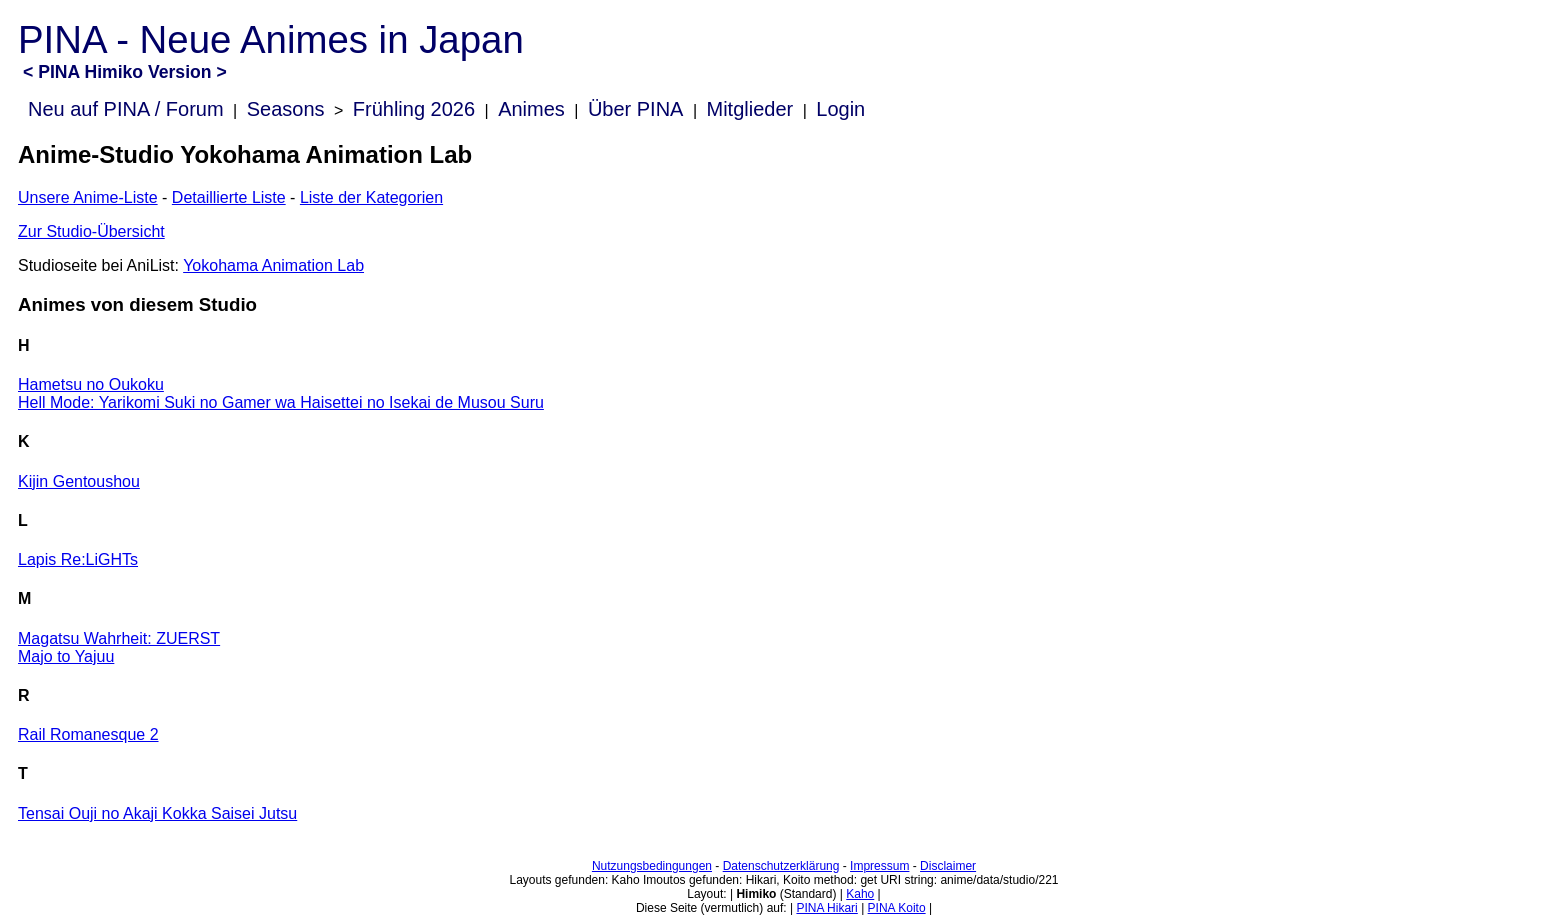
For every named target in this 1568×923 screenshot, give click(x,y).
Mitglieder (750, 109)
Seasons (286, 109)
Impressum (879, 866)
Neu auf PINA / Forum (126, 109)
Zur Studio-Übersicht (91, 231)
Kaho (860, 894)
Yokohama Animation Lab (273, 265)
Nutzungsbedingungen (652, 866)
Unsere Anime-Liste (88, 197)
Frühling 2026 (414, 109)
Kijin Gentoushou (79, 481)
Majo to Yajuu (66, 656)
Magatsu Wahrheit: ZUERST (119, 638)
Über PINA (636, 109)
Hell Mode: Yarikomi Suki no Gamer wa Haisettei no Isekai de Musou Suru (281, 402)
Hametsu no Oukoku (91, 384)
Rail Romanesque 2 (88, 734)
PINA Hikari (826, 908)
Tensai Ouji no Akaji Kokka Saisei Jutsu (157, 813)
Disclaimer (948, 866)
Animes (531, 109)
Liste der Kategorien (371, 197)
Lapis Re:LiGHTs (78, 559)
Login (840, 109)
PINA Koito (897, 908)
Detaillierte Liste (229, 197)
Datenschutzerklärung (781, 866)
